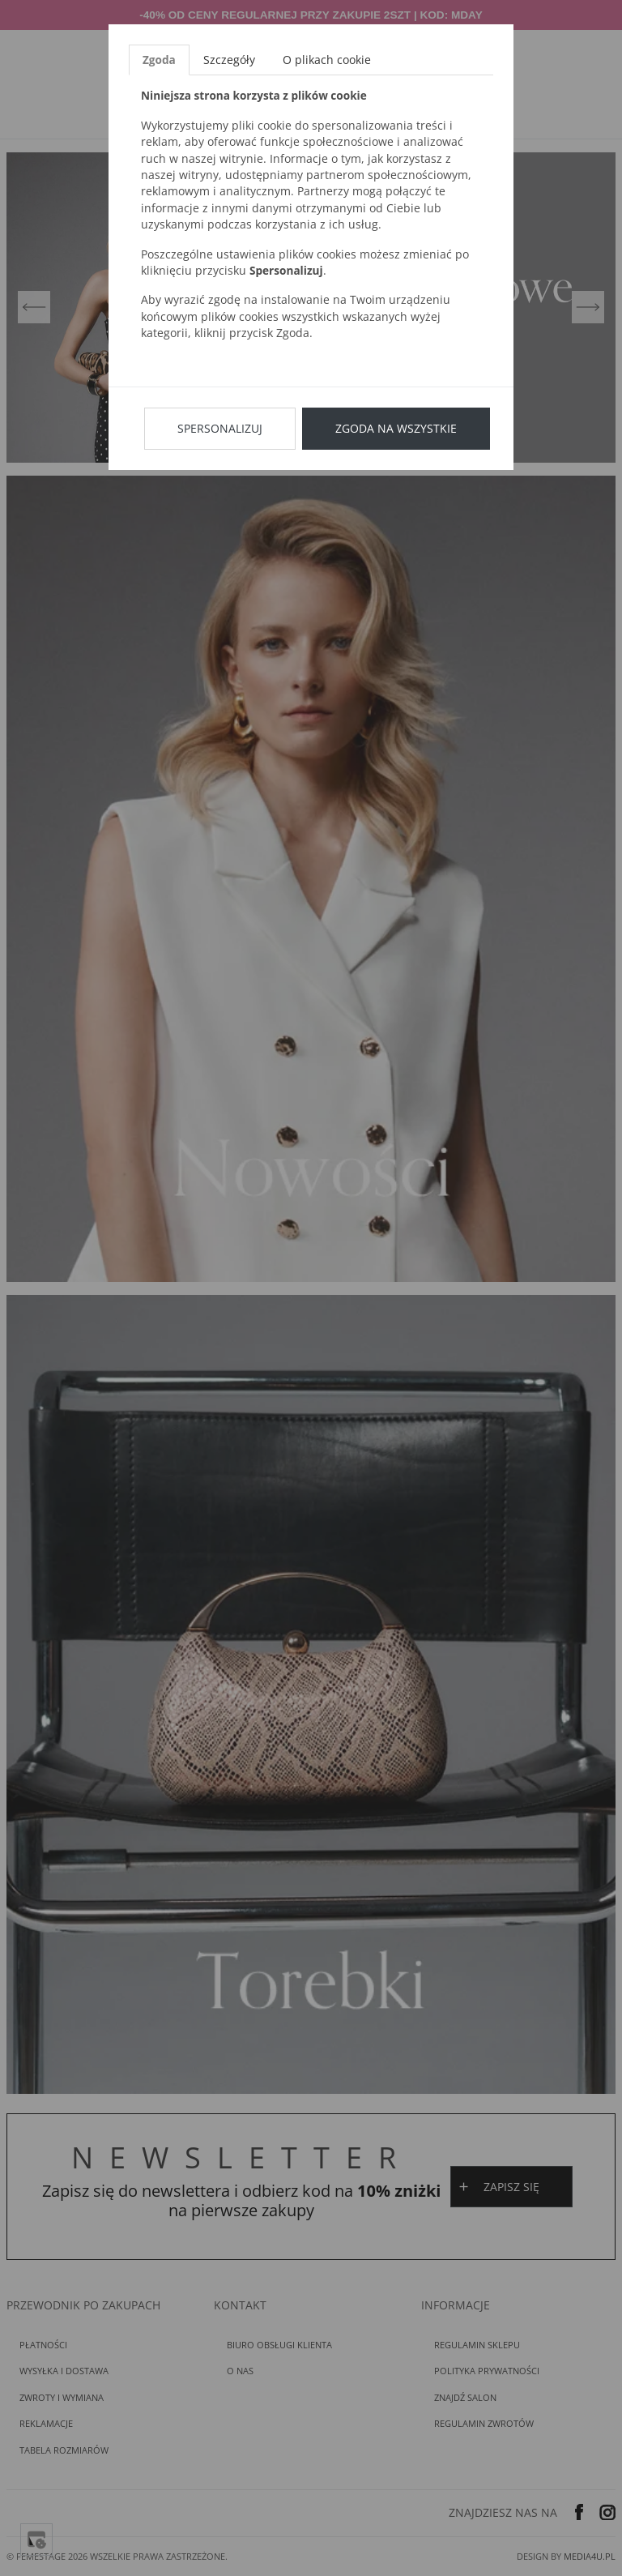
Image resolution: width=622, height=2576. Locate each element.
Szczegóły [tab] (229, 59)
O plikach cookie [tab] (327, 59)
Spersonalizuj (219, 428)
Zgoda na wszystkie (396, 428)
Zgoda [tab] (159, 59)
